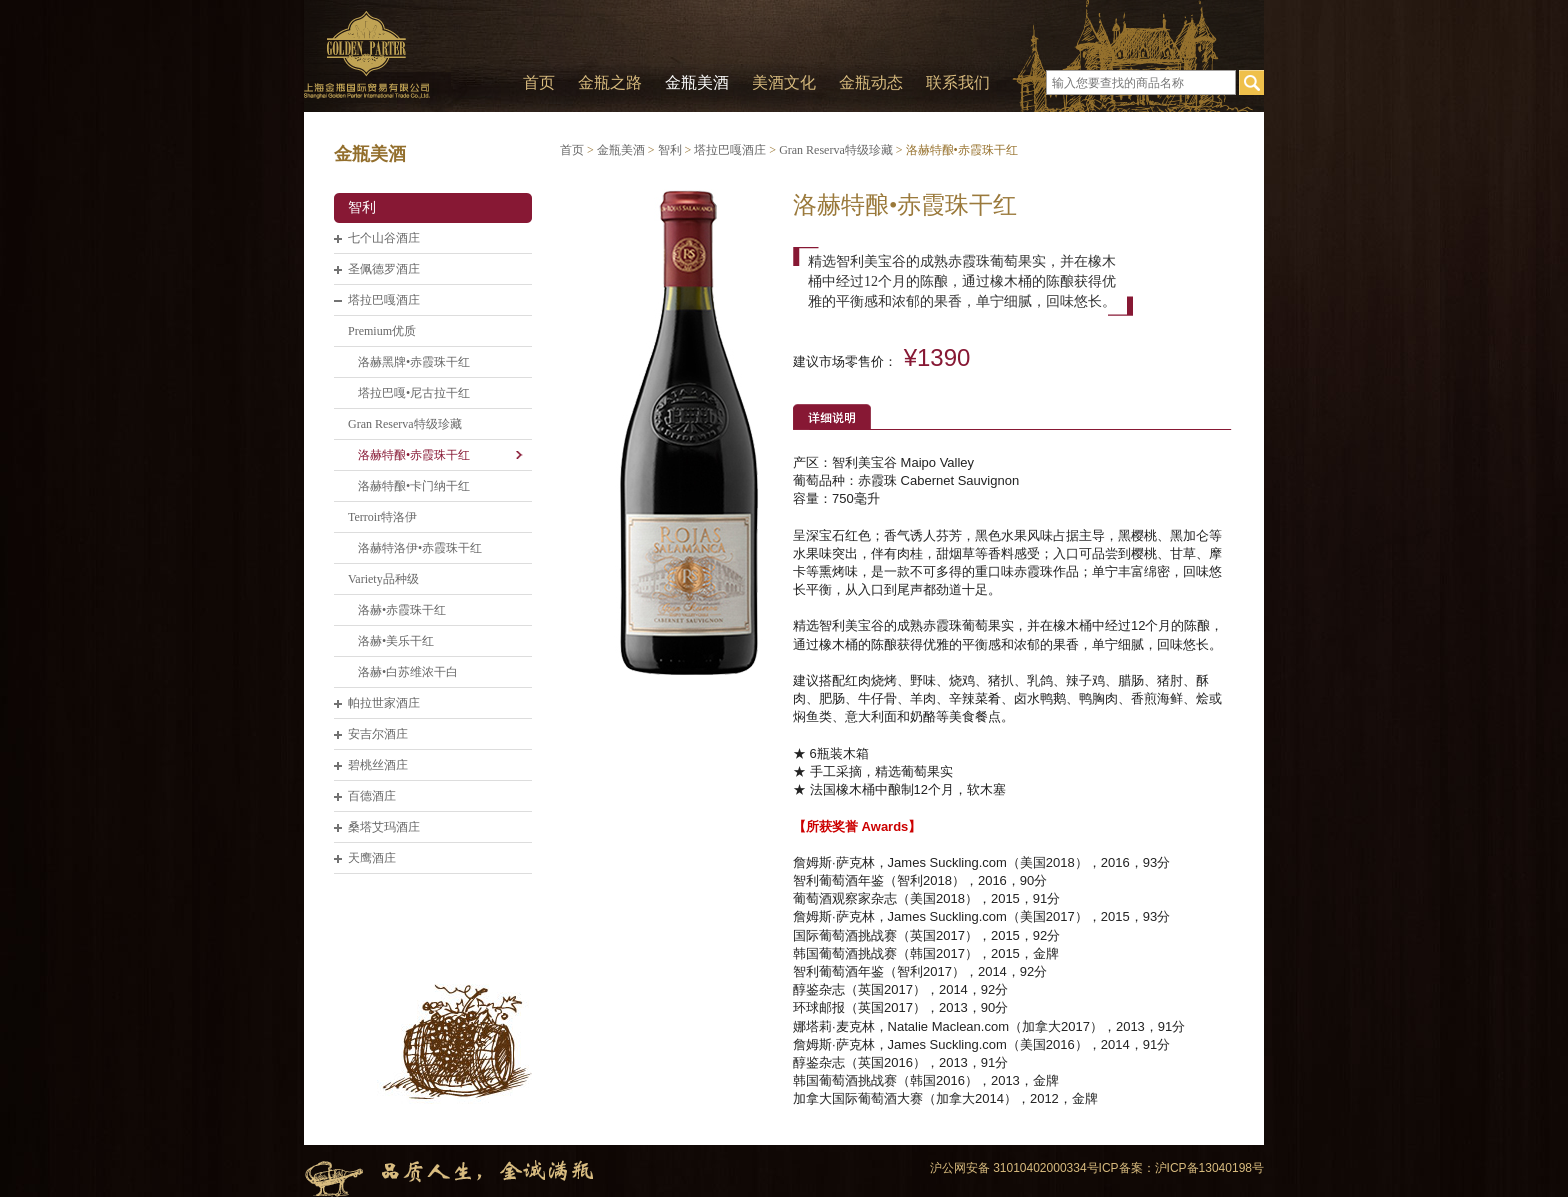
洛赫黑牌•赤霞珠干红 (414, 362)
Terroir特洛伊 (382, 517)
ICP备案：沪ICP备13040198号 (1181, 1168)
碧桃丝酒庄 (378, 765)
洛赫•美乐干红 (396, 641)
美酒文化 (784, 82)
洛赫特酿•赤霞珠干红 (414, 455)
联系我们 (958, 82)
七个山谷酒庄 (384, 238)
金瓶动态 (871, 82)
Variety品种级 (383, 579)
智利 (362, 207)
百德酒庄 (372, 796)
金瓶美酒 (697, 82)
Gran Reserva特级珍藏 (405, 424)
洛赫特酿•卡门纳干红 (414, 486)
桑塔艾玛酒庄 (384, 827)
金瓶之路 (610, 82)
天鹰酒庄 (372, 858)
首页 (539, 82)
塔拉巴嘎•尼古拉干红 (414, 393)
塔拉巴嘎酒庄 (384, 300)
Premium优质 (382, 331)
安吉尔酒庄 (378, 734)
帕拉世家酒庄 (384, 703)
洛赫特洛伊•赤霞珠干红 (420, 548)
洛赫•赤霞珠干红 (402, 610)
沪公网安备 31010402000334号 (1014, 1168)
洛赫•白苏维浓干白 (408, 672)
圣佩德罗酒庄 (384, 269)
